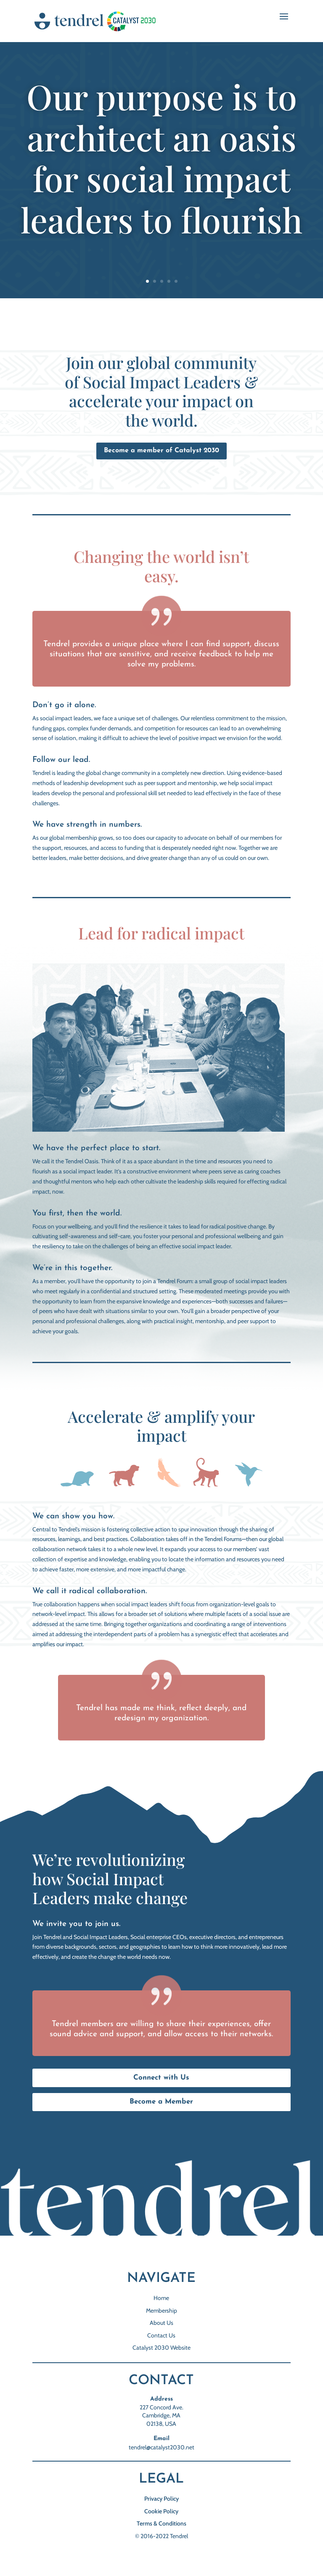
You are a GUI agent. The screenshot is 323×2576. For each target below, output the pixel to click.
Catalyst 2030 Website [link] (161, 2347)
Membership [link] (161, 2310)
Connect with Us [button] (161, 2077)
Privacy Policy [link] (161, 2498)
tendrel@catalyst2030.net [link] (161, 2447)
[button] (284, 22)
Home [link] (161, 2298)
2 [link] (154, 281)
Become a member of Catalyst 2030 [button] (161, 450)
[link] (96, 21)
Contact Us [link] (161, 2335)
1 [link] (147, 281)
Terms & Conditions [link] (161, 2523)
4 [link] (168, 281)
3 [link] (161, 281)
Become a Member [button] (161, 2101)
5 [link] (176, 281)
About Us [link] (161, 2323)
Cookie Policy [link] (161, 2511)
